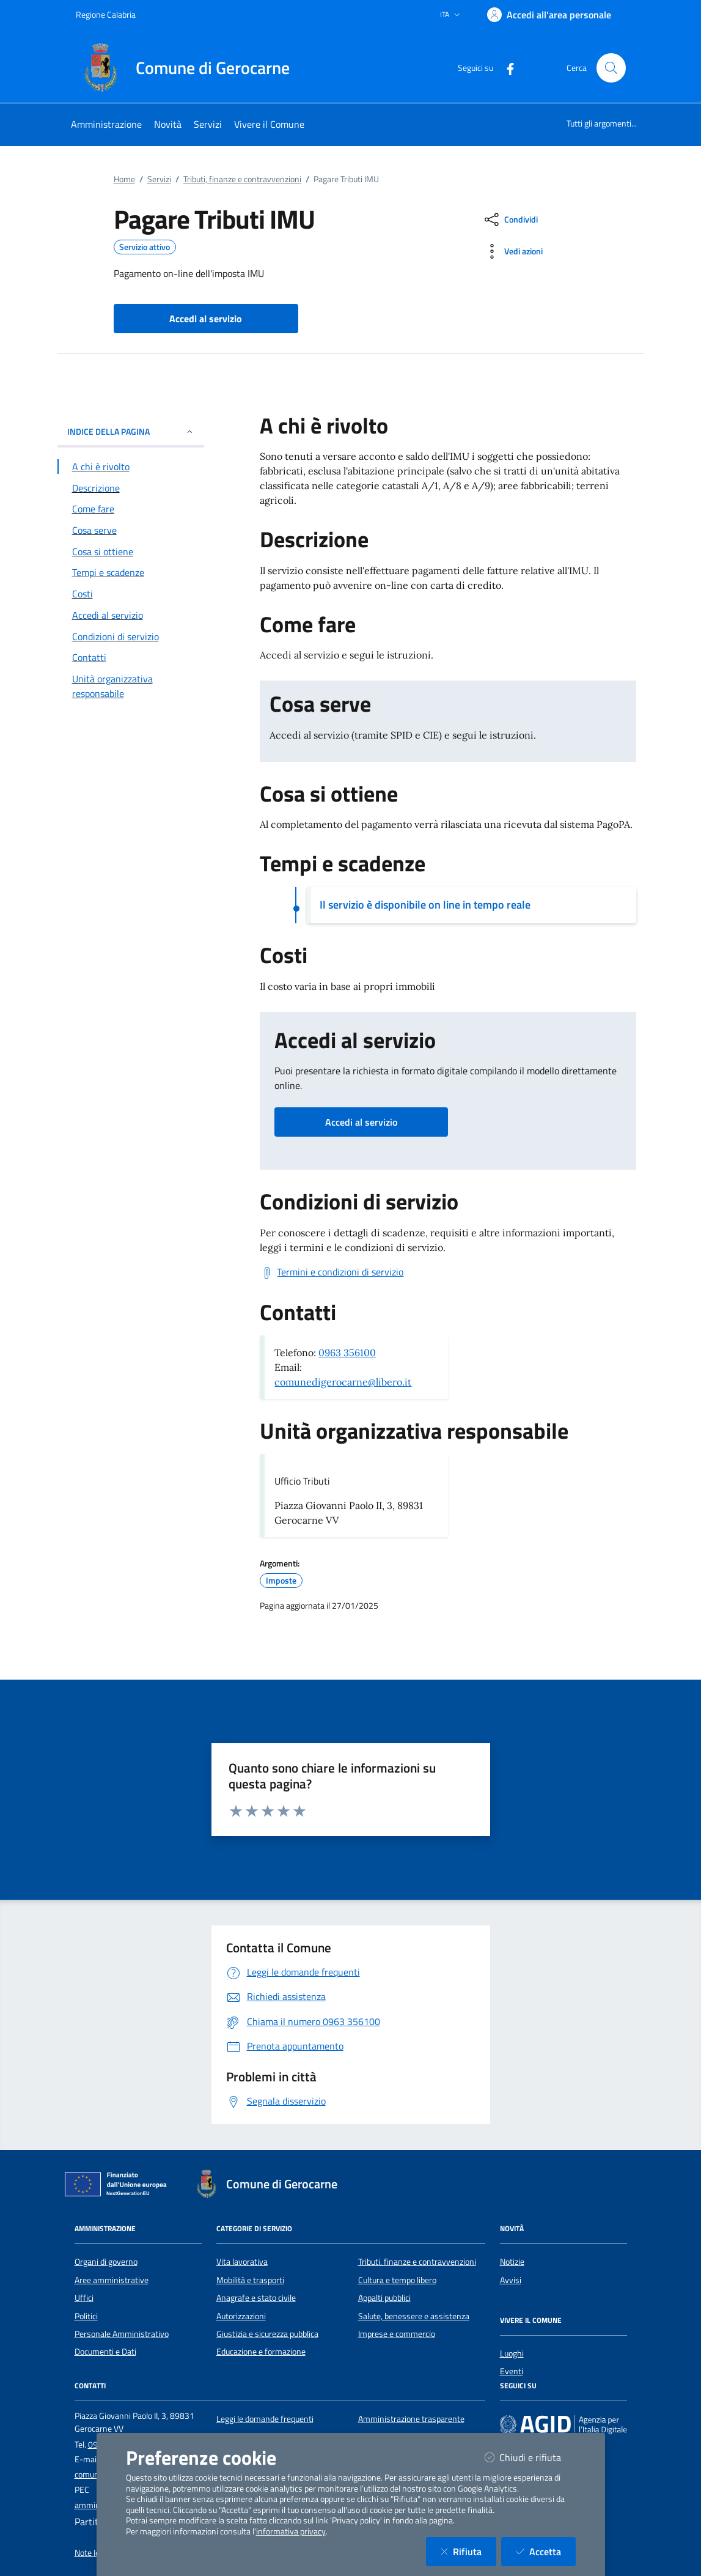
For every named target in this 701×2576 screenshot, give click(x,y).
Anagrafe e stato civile (256, 2298)
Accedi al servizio (361, 1122)
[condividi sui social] (510, 219)
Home (124, 179)
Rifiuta (468, 2551)
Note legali (93, 2552)
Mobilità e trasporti (250, 2280)
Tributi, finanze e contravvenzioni (242, 179)
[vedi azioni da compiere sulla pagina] (512, 251)
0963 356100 (347, 1352)
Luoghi (512, 2353)
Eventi (511, 2371)
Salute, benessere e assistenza (413, 2316)
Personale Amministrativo (122, 2334)
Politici (86, 2316)
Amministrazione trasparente (411, 2419)
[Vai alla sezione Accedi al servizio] (130, 615)
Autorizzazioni (241, 2316)
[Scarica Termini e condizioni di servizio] (331, 1272)
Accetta (546, 2551)
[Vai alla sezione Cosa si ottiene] (130, 551)
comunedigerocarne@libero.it (342, 1382)
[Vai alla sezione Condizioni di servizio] (130, 636)
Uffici (84, 2298)
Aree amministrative (112, 2280)
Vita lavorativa (242, 2261)
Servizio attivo (144, 247)
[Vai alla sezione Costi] (130, 593)
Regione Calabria (106, 14)
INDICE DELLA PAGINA (130, 431)
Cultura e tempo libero (397, 2280)
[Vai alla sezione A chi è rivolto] (130, 466)
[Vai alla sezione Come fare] (130, 508)
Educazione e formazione (261, 2351)
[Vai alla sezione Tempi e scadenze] (130, 572)
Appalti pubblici (384, 2298)
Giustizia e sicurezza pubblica (267, 2334)
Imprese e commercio (396, 2334)
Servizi (159, 179)
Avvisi (510, 2280)
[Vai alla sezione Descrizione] (130, 488)
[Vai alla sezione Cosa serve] (130, 530)
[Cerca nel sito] (611, 68)
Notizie (512, 2261)
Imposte (281, 1580)
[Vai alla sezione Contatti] (130, 657)
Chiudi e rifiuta (530, 2457)
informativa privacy (291, 2531)
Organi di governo (106, 2261)
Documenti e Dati (105, 2351)
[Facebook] (505, 67)
